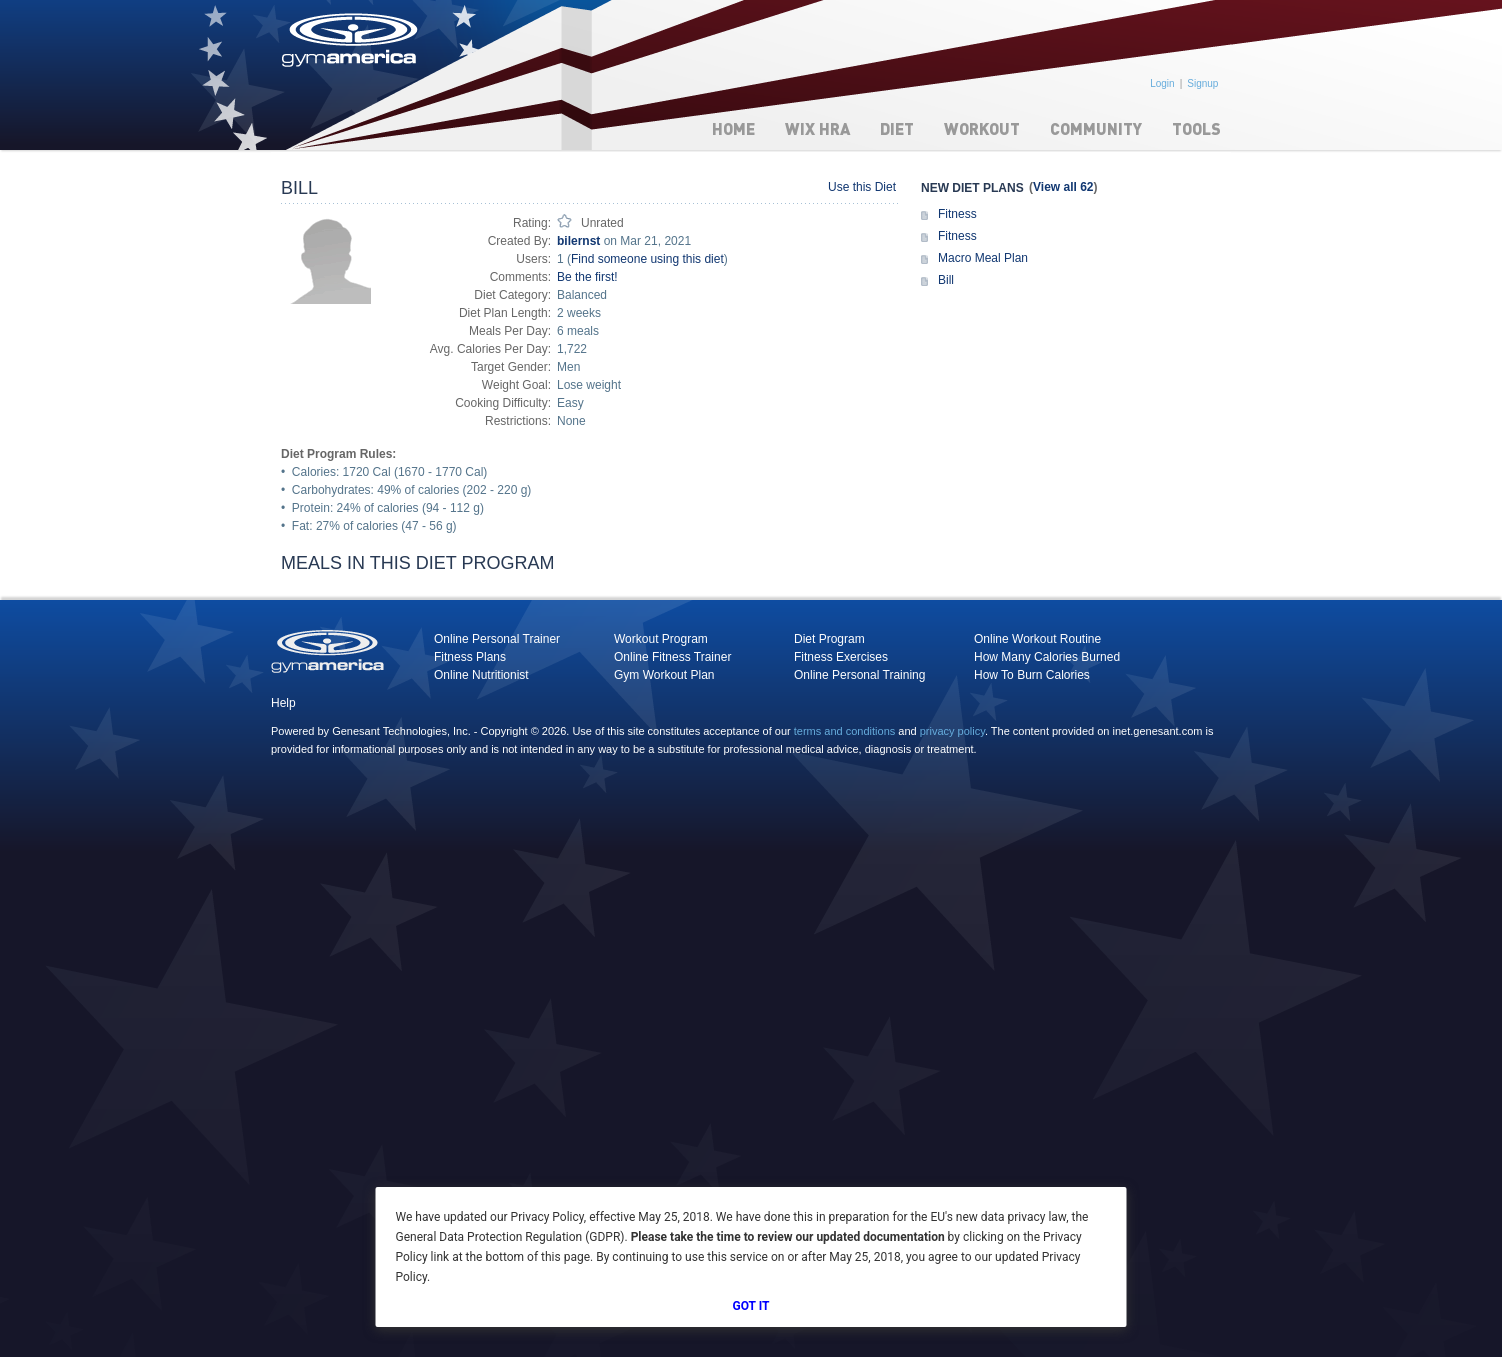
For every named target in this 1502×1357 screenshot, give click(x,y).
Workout (982, 128)
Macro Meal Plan (983, 258)
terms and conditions (845, 731)
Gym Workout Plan (664, 675)
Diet (897, 128)
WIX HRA (817, 128)
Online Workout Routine (1037, 639)
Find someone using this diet (647, 259)
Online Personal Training (859, 675)
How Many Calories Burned (1047, 657)
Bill (946, 280)
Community (1096, 128)
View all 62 (1063, 187)
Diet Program (829, 639)
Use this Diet (862, 187)
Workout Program (661, 639)
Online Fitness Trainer (672, 657)
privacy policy (952, 731)
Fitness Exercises (841, 657)
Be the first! (587, 277)
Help (283, 703)
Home (733, 128)
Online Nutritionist (481, 675)
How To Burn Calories (1032, 675)
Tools (1196, 128)
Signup (1202, 83)
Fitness (957, 214)
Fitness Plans (470, 657)
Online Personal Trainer (497, 639)
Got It (751, 1306)
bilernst (578, 241)
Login (1162, 83)
